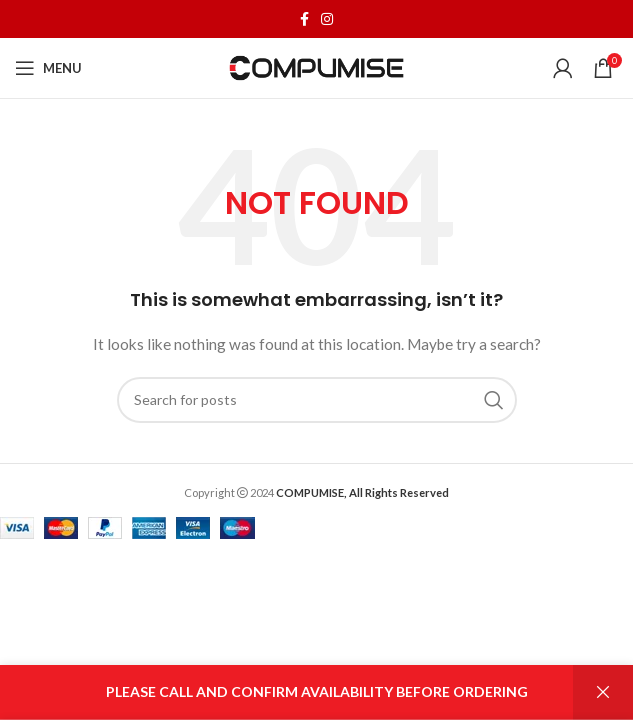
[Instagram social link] (327, 19)
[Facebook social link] (304, 19)
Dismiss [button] (603, 692)
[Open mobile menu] (48, 68)
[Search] (317, 400)
